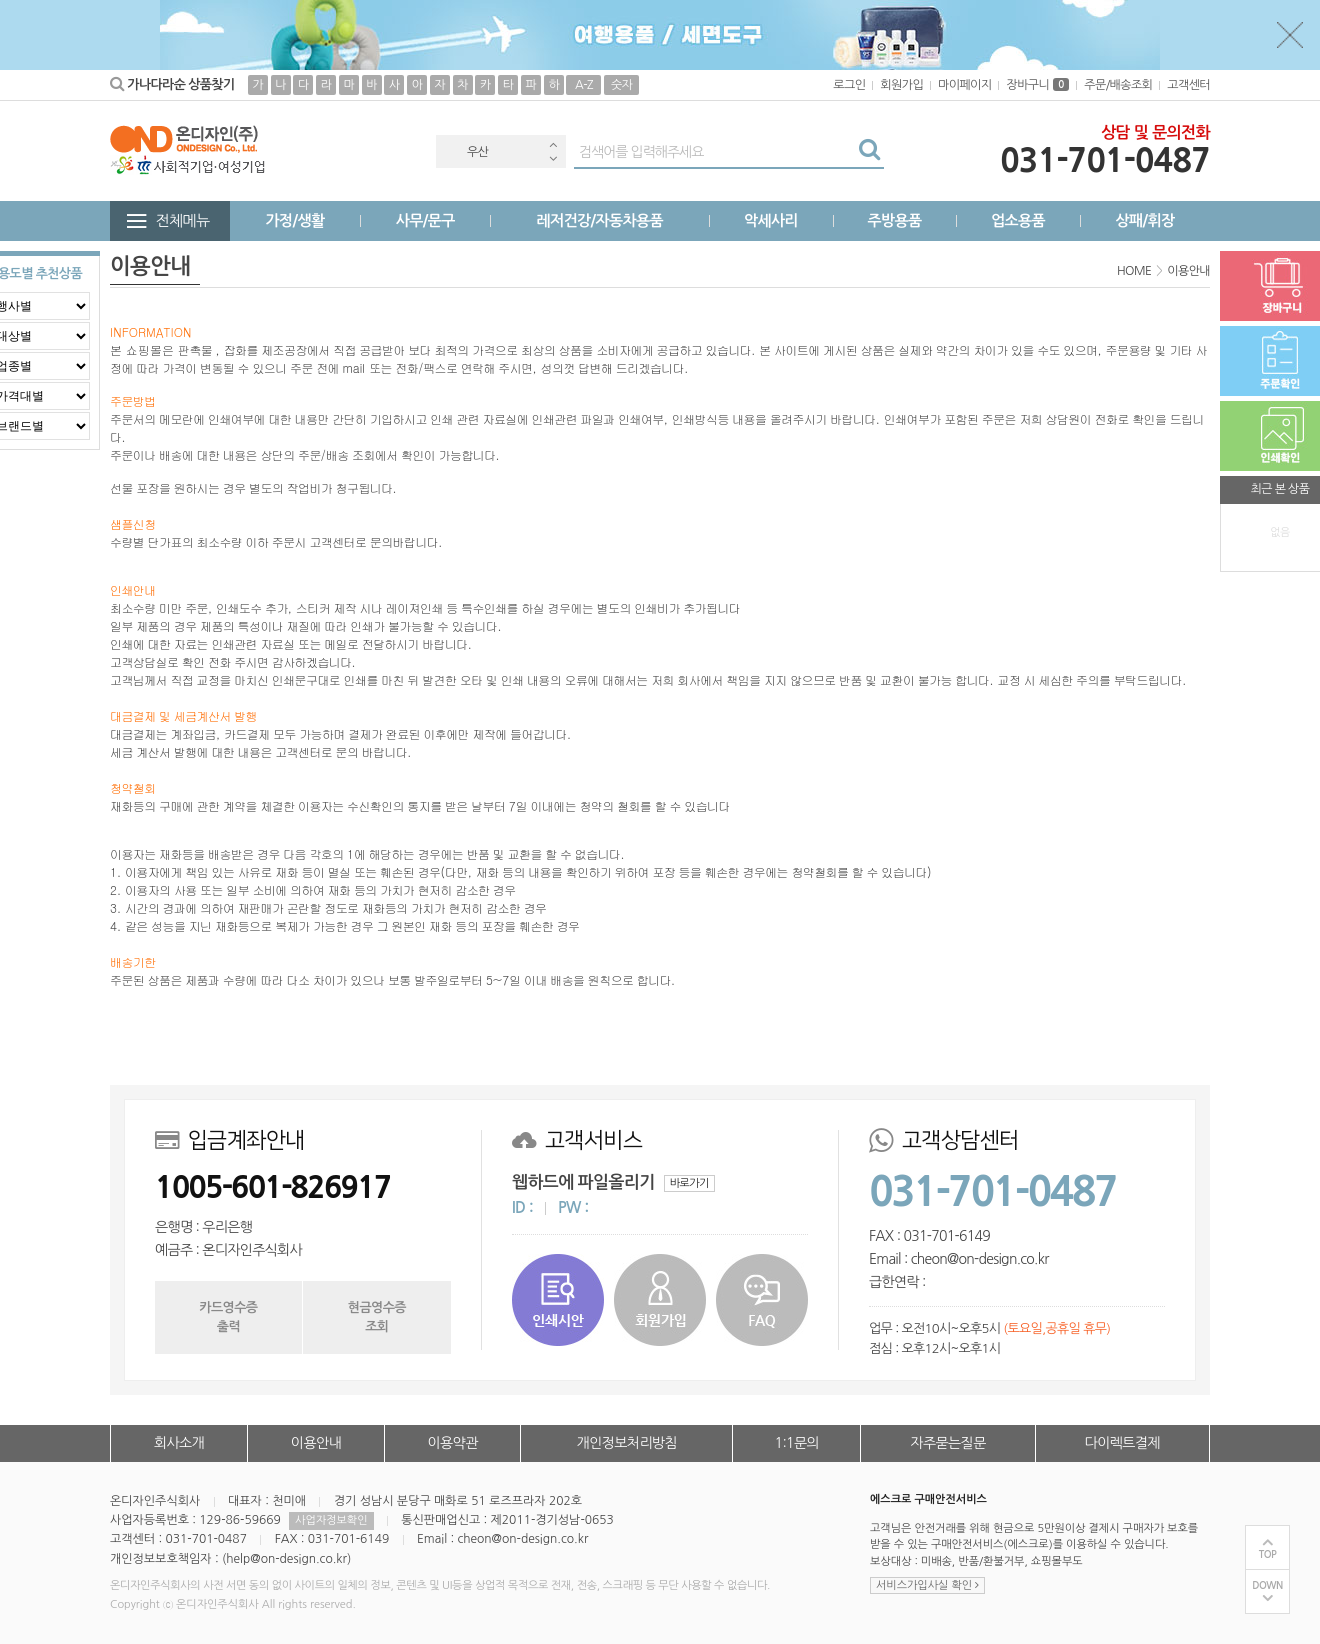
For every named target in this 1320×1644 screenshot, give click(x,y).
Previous (553, 144)
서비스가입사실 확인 (927, 1585)
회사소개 (179, 1443)
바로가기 (689, 1183)
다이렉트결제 (1122, 1443)
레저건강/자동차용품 (599, 220)
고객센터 (1188, 85)
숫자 (621, 85)
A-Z (584, 85)
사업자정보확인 (331, 1520)
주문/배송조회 (1118, 85)
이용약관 (452, 1443)
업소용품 (1018, 220)
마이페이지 (964, 85)
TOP (1268, 1554)
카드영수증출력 (228, 1316)
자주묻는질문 (947, 1443)
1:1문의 (797, 1443)
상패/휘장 (1144, 220)
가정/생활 (295, 220)
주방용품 (894, 220)
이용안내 (316, 1443)
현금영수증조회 (377, 1316)
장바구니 (1037, 85)
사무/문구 (425, 220)
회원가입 (901, 85)
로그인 (849, 85)
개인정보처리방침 (627, 1443)
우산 (477, 152)
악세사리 (771, 220)
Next (553, 158)
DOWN (1267, 1585)
